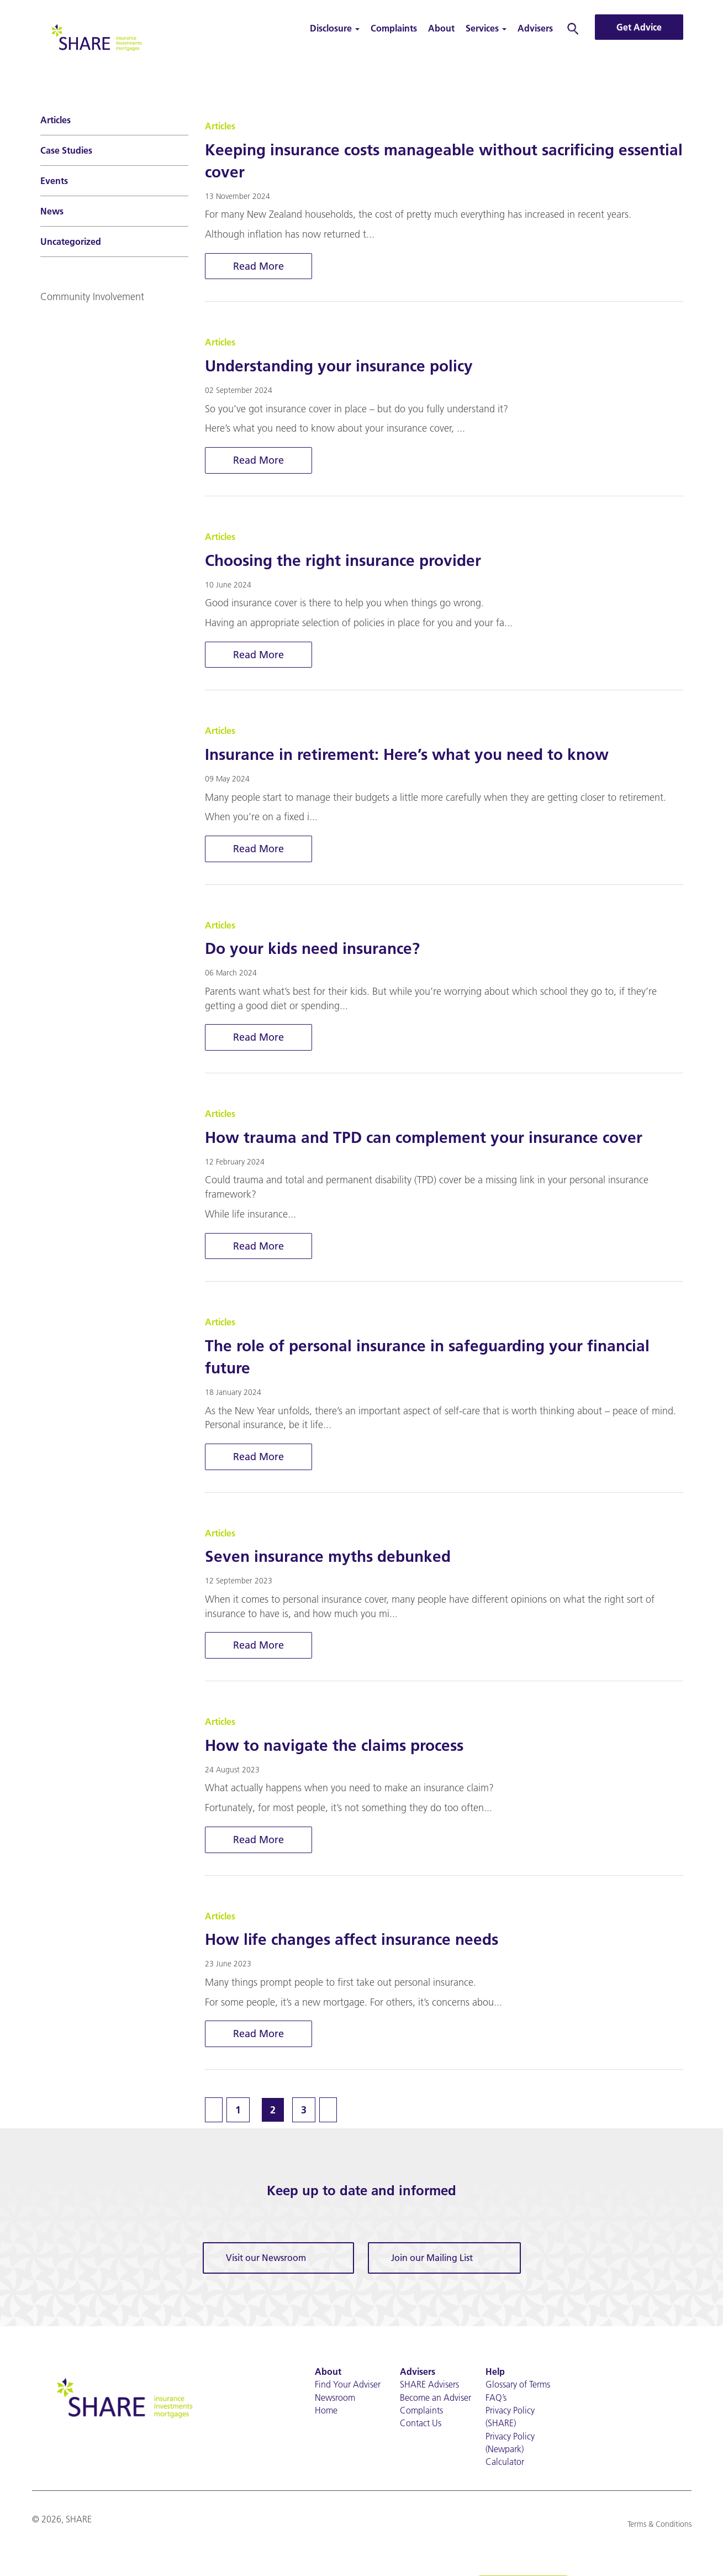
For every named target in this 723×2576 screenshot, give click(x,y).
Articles (55, 119)
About (441, 28)
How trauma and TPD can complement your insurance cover (423, 1137)
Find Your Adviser (348, 2384)
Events (54, 180)
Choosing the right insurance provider (343, 560)
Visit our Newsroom (266, 2258)
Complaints (394, 28)
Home (326, 2410)
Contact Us (420, 2423)
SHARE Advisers (429, 2384)
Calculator (504, 2462)
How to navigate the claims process (334, 1745)
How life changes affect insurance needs (351, 1939)
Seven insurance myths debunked (328, 1556)
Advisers (535, 28)
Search (573, 28)
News (52, 211)
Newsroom (335, 2398)
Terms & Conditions (659, 2525)
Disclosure (335, 28)
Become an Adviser (435, 2398)
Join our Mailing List (432, 2258)
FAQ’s (495, 2398)
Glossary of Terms (517, 2384)
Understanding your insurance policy (339, 365)
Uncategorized (70, 241)
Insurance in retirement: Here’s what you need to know (407, 754)
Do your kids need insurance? (312, 949)
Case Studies (66, 150)
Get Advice (639, 27)
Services (486, 28)
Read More (258, 266)
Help (495, 2372)
